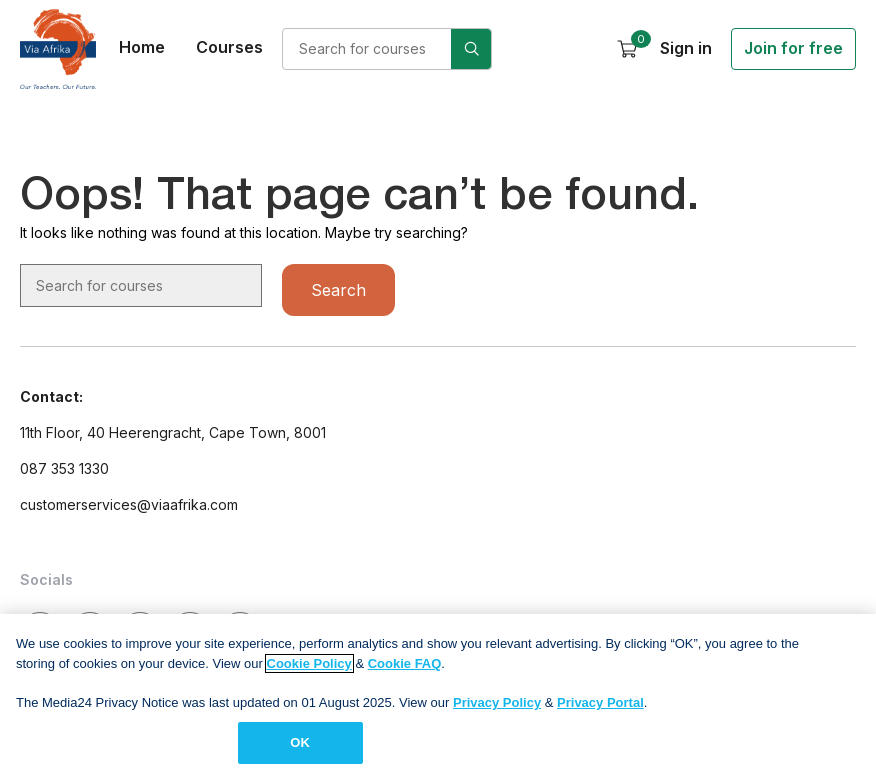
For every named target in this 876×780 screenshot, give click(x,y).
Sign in (686, 48)
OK (300, 750)
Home (142, 47)
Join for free (793, 48)
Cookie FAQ (405, 670)
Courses (229, 47)
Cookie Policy (309, 670)
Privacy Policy (497, 709)
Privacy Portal (600, 709)
